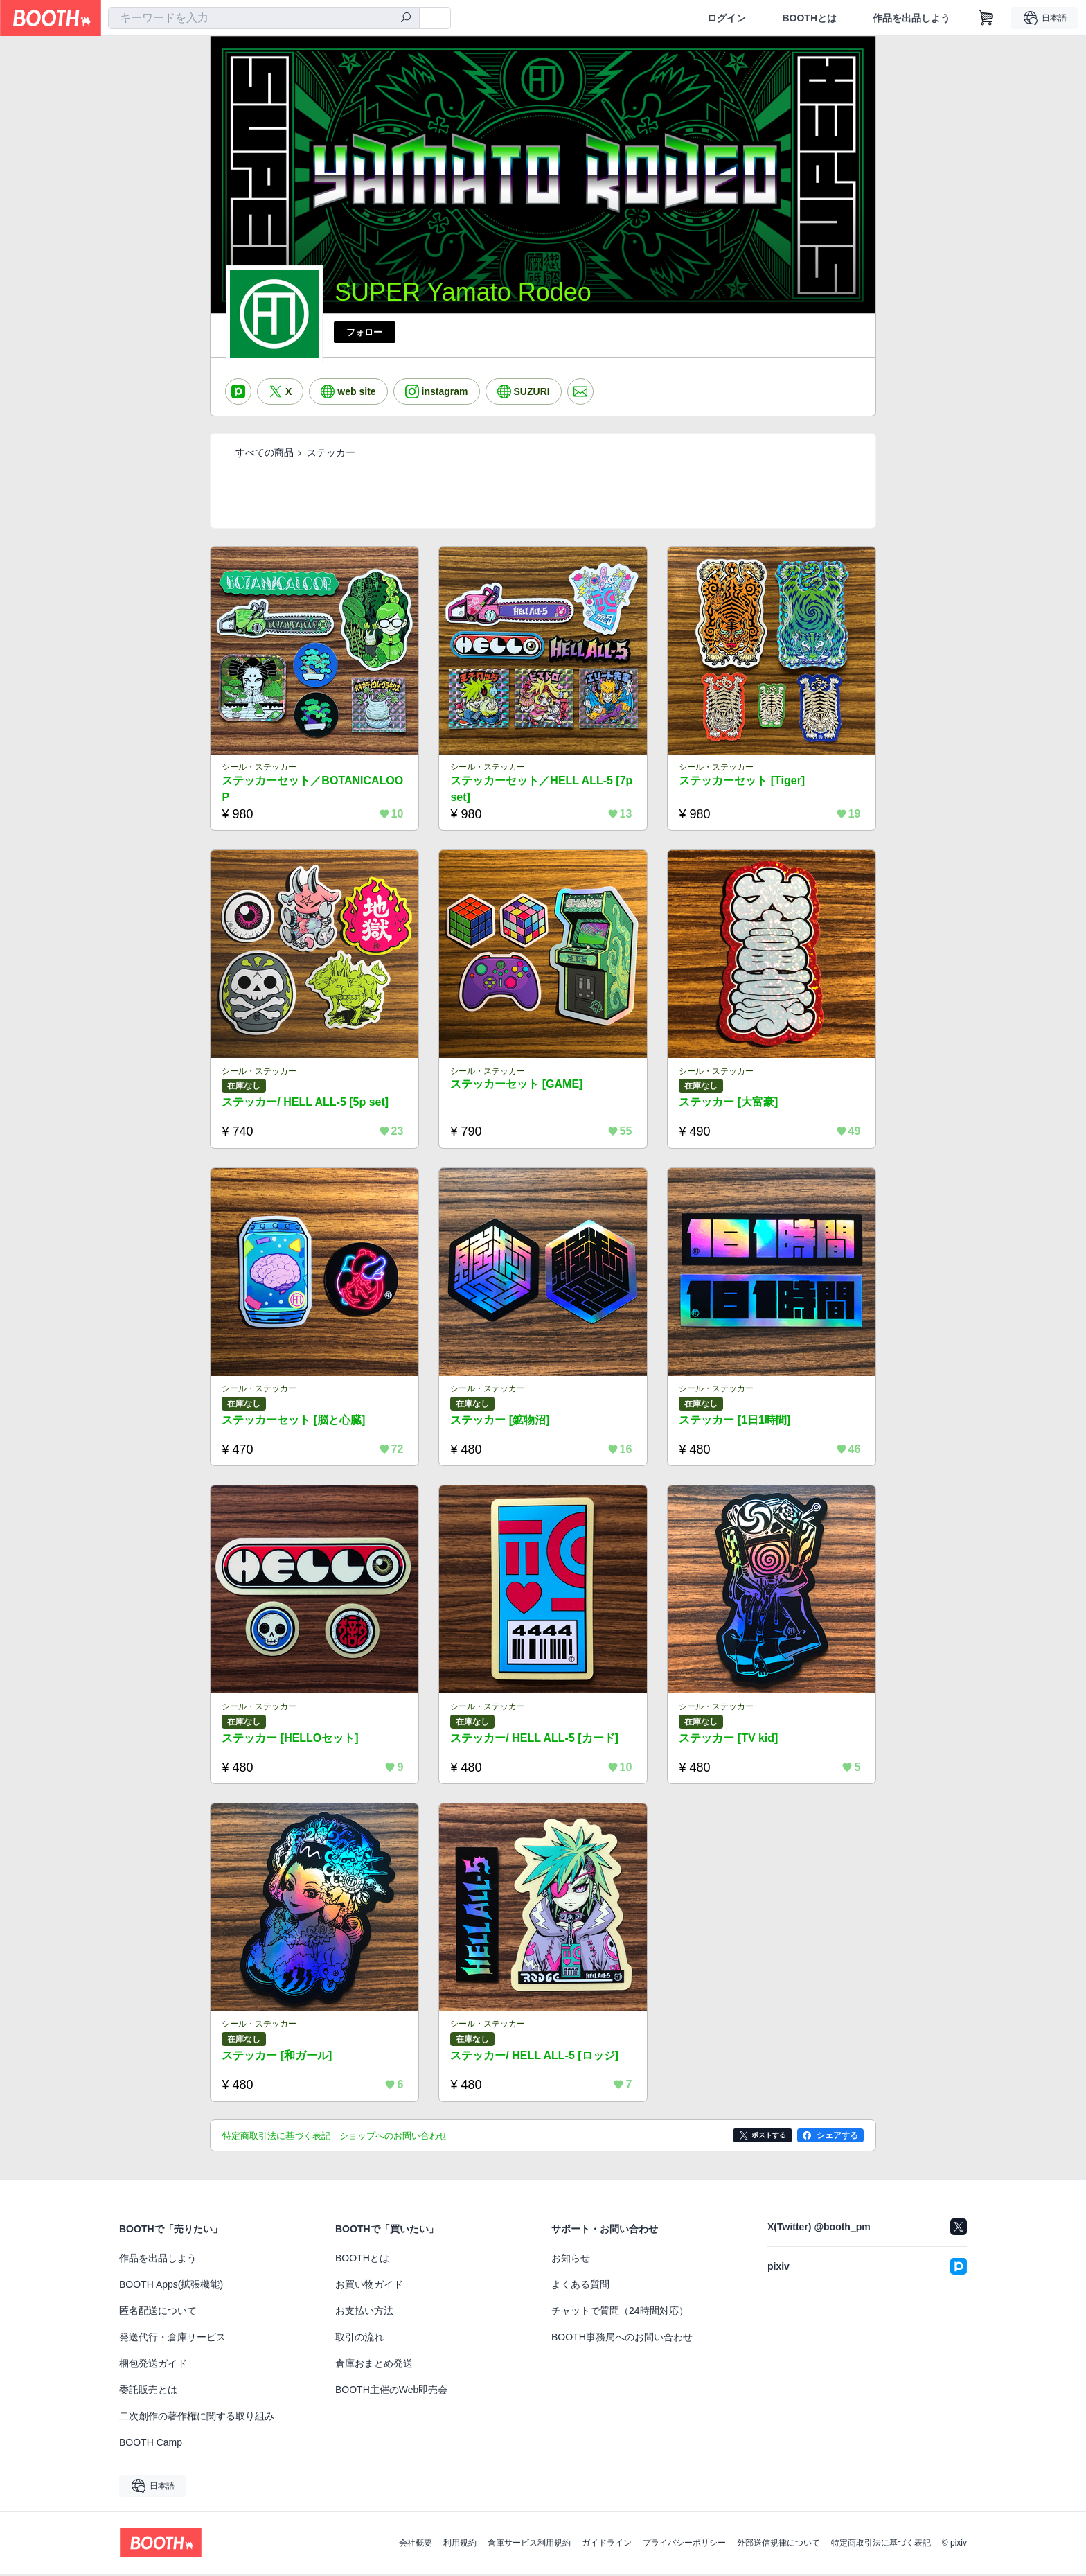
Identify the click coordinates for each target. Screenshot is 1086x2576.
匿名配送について (158, 2312)
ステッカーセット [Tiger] (742, 780)
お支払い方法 (364, 2312)
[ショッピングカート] (986, 18)
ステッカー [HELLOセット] (290, 1739)
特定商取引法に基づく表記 (881, 2545)
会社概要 (415, 2545)
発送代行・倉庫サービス (172, 2339)
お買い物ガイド (369, 2286)
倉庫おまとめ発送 (374, 2365)
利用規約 (460, 2545)
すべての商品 (264, 452)
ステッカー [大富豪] (728, 1103)
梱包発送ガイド (153, 2365)
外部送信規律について (778, 2545)
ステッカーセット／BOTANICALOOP (313, 789)
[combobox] (264, 18)
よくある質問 (580, 2286)
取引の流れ (359, 2339)
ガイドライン (607, 2545)
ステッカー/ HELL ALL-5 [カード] (535, 1739)
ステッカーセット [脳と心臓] (294, 1421)
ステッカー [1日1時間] (735, 1421)
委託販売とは (148, 2391)
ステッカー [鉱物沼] (500, 1421)
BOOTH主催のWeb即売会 (391, 2391)
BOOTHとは (809, 18)
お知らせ (570, 2260)
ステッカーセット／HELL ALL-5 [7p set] (542, 789)
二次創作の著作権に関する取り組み (196, 2418)
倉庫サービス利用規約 (529, 2545)
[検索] (406, 18)
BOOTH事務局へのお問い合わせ (622, 2339)
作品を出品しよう (911, 18)
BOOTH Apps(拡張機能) (171, 2286)
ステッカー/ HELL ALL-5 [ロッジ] (535, 2057)
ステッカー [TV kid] (728, 1739)
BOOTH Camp (150, 2444)
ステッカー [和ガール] (277, 2057)
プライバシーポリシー (684, 2545)
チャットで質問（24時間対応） (619, 2312)
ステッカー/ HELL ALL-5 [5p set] (305, 1103)
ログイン (726, 18)
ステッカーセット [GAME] (517, 1085)
